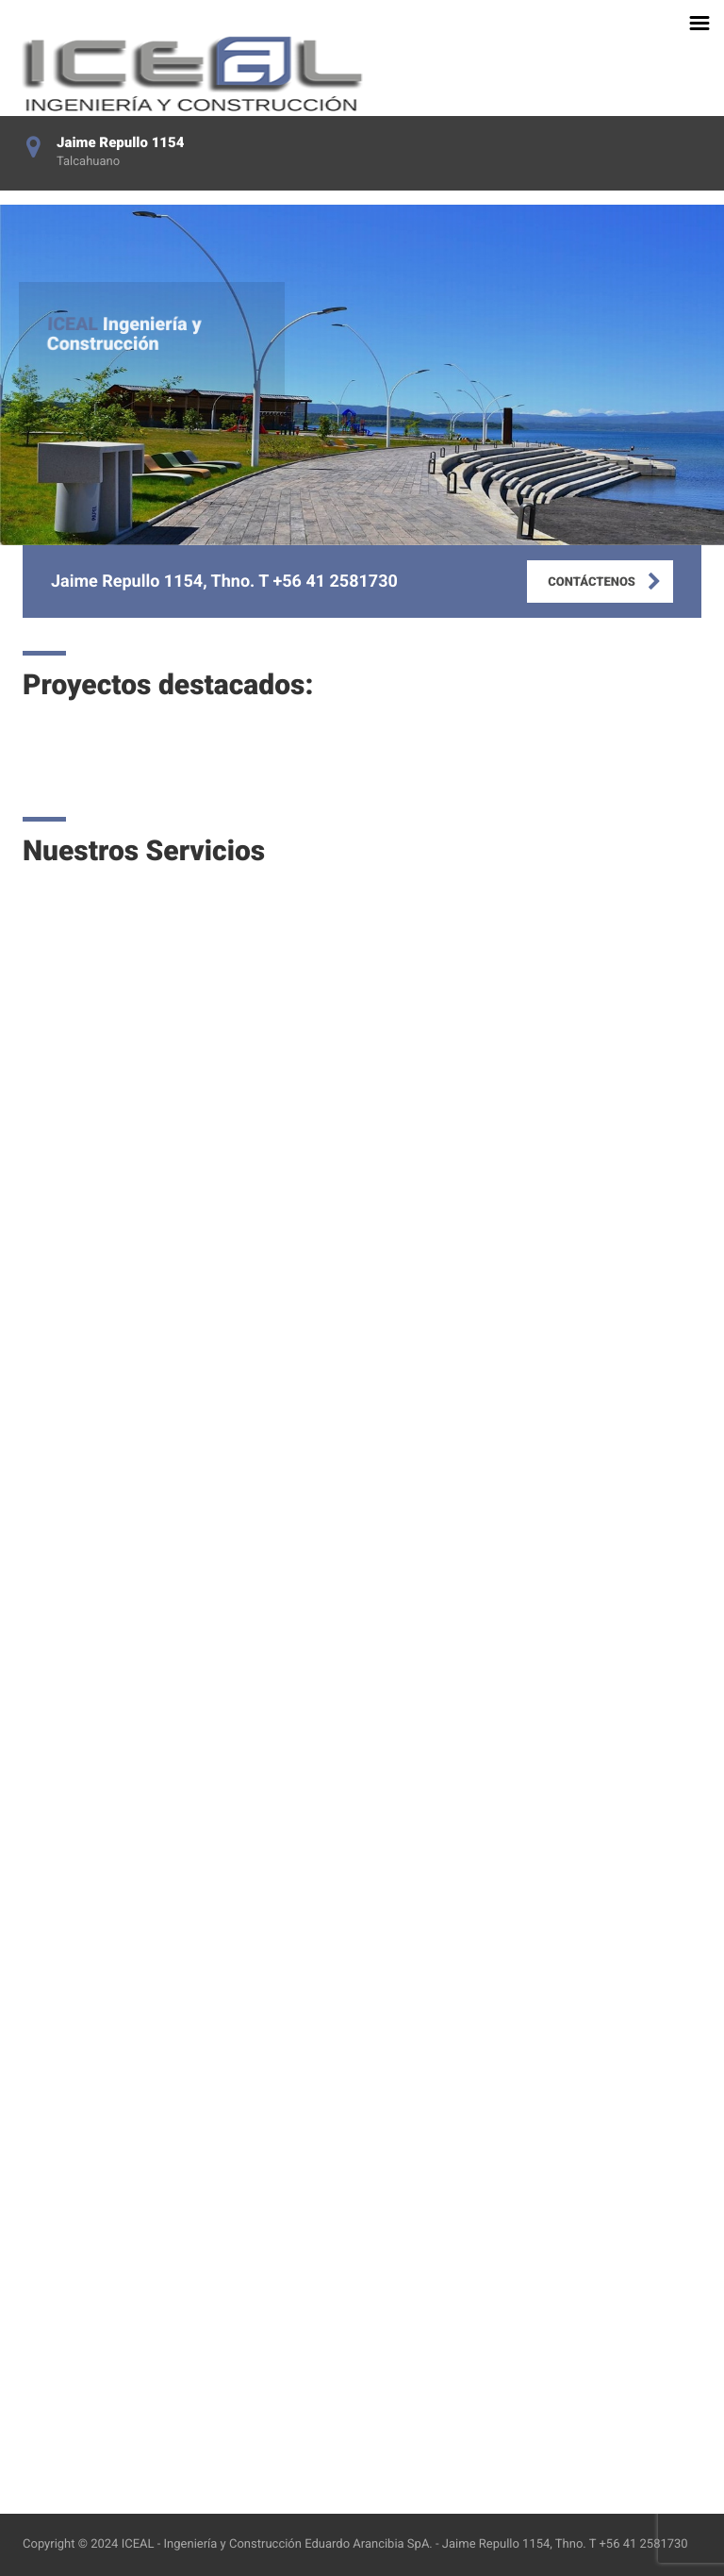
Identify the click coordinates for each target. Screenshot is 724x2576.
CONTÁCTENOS (591, 582)
